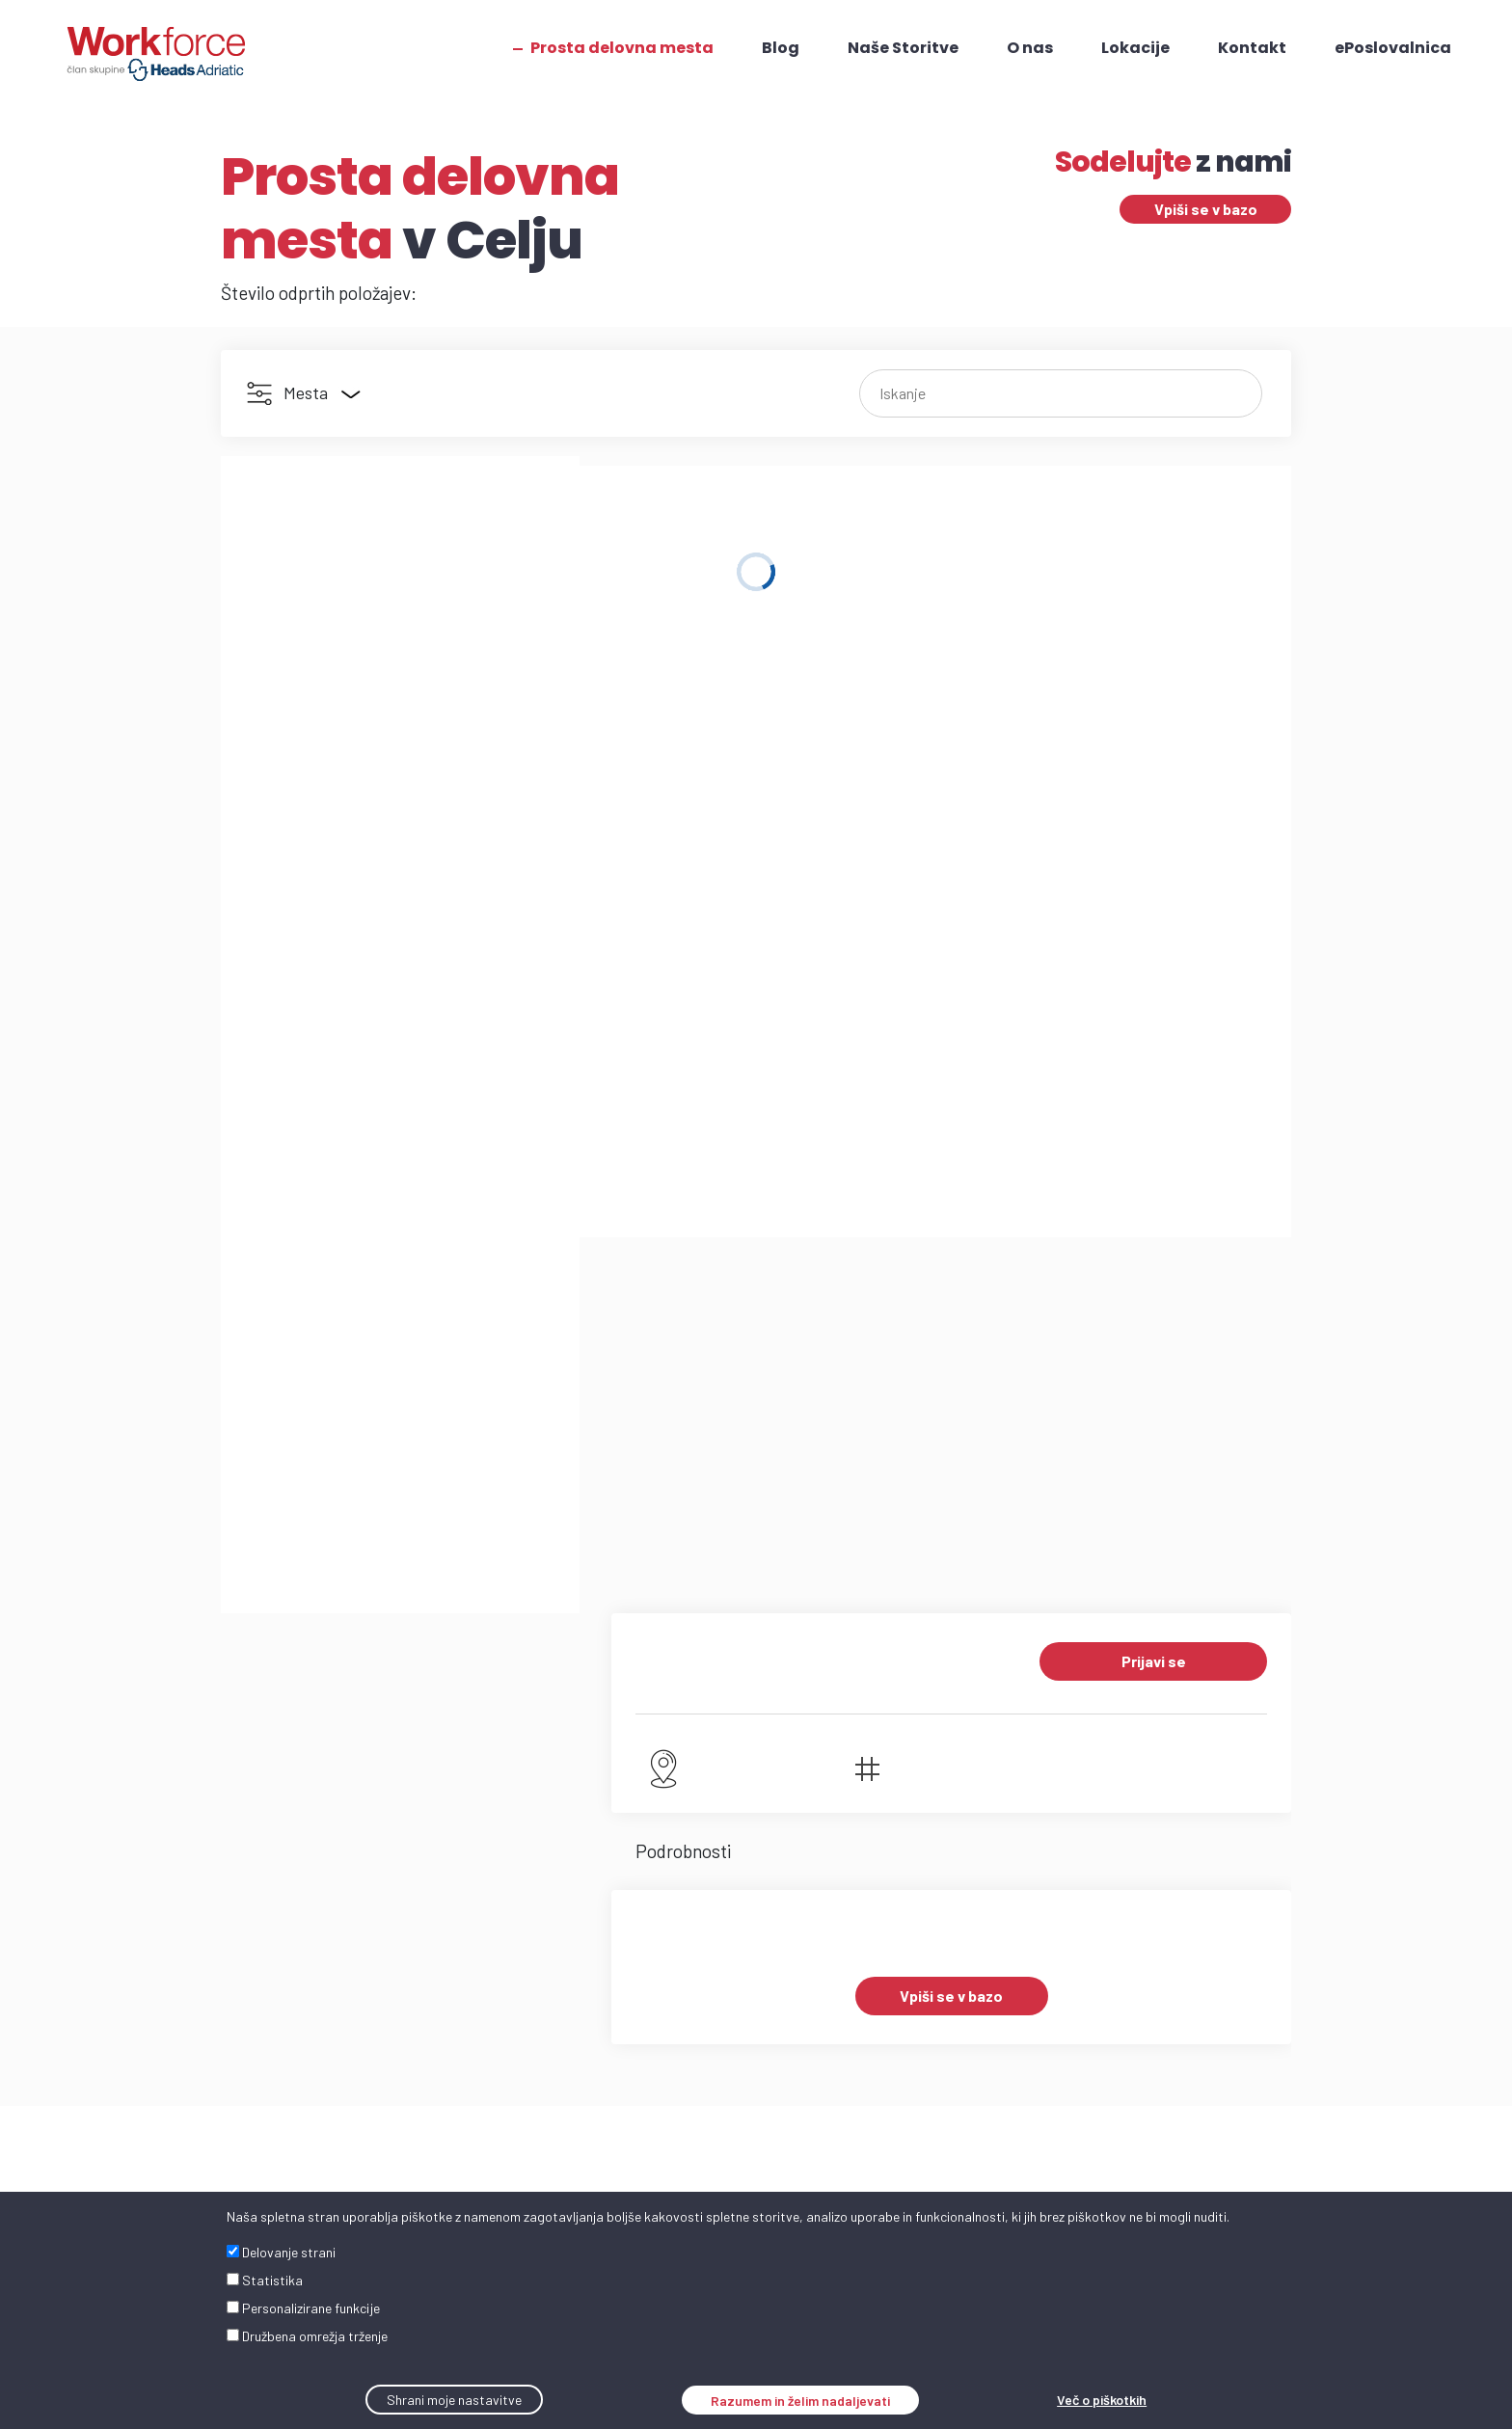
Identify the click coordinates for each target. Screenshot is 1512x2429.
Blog (779, 48)
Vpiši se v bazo (1205, 209)
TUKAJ (962, 1904)
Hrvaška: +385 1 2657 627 (859, 1981)
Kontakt (1251, 48)
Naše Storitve (902, 48)
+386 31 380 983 (281, 1852)
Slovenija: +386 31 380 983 (863, 1958)
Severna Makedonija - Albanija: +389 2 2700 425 (878, 2108)
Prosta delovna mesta (621, 48)
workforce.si (273, 1898)
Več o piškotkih (1102, 2399)
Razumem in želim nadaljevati (800, 2400)
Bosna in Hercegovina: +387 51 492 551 (852, 2062)
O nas (1029, 48)
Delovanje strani (281, 2252)
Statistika (265, 2280)
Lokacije (1134, 48)
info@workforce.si (292, 1875)
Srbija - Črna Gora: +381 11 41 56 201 (837, 2016)
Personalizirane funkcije (303, 2308)
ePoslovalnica (1392, 48)
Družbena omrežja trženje (307, 2336)
